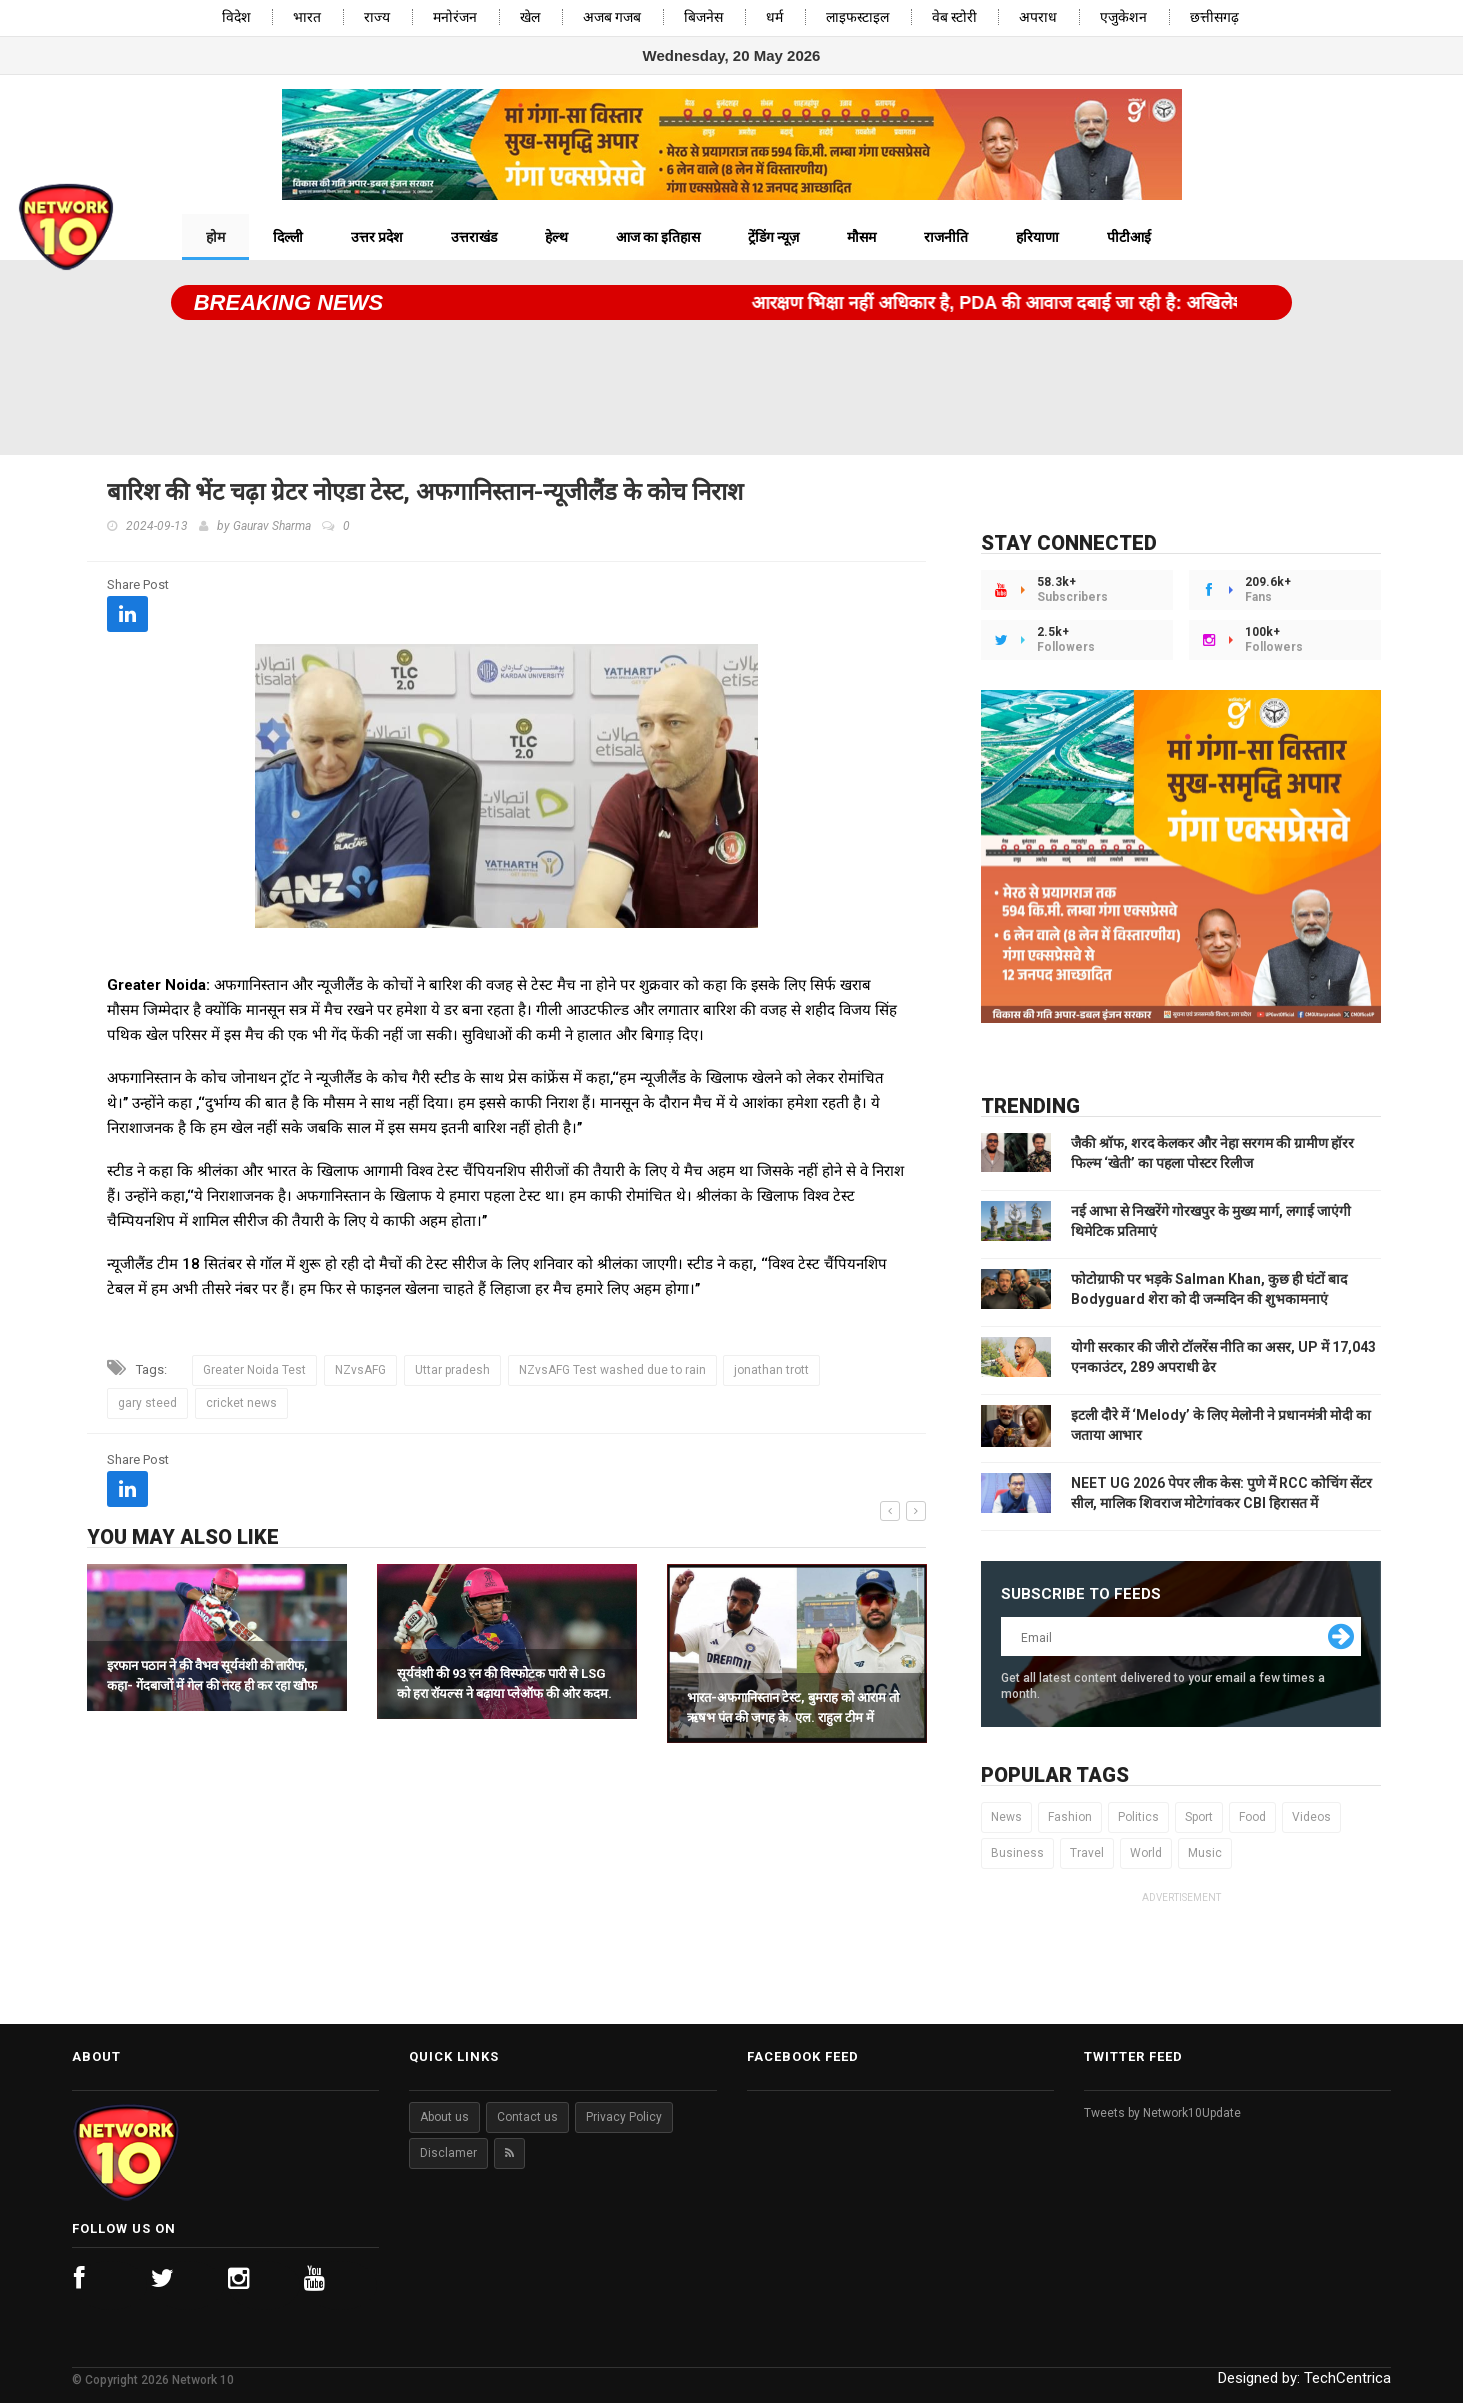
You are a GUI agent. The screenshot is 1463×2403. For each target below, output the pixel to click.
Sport (1199, 1817)
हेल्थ (556, 237)
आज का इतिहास (658, 237)
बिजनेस (703, 17)
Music (1205, 1853)
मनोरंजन (455, 17)
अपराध (1038, 17)
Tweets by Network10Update (1162, 2113)
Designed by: (1304, 2378)
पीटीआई (1129, 237)
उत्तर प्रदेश (377, 237)
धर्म (774, 17)
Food (1252, 1817)
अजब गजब (612, 17)
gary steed (147, 1403)
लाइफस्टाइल (857, 17)
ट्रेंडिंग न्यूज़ (773, 237)
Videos (1311, 1817)
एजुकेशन (1123, 17)
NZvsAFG (360, 1370)
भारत (307, 17)
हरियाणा (1037, 237)
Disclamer (448, 2153)
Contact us (527, 2117)
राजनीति (946, 237)
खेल (530, 17)
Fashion (1070, 1817)
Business (1017, 1853)
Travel (1087, 1853)
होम (215, 237)
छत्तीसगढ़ (1214, 17)
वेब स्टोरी (954, 17)
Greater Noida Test (254, 1370)
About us (444, 2117)
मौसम (861, 237)
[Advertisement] (731, 380)
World (1146, 1853)
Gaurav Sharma (272, 526)
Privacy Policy (624, 2117)
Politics (1138, 1817)
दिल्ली (288, 237)
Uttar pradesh (452, 1370)
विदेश (236, 17)
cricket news (241, 1403)
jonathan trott (771, 1370)
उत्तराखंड (474, 237)
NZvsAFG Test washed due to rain (612, 1370)
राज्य (377, 17)
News (1006, 1817)
